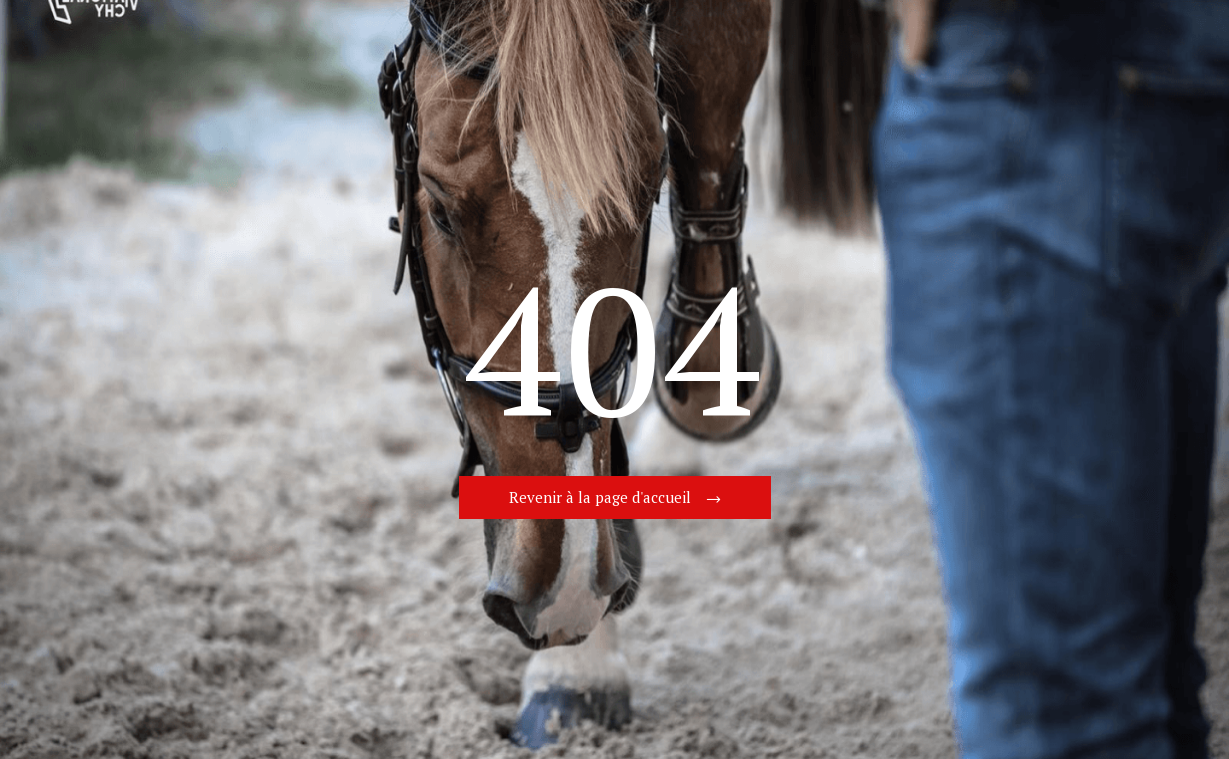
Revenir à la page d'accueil (600, 497)
